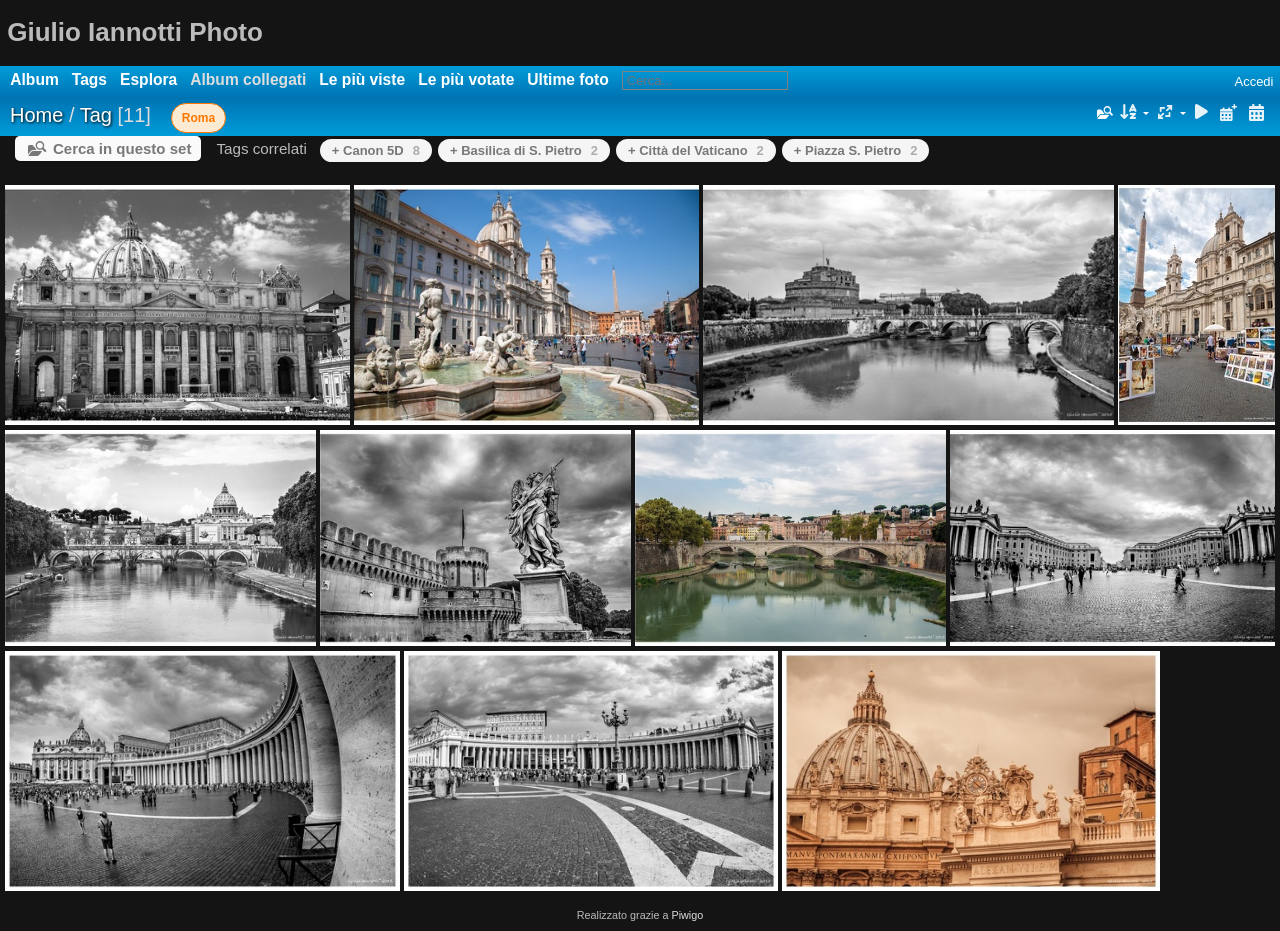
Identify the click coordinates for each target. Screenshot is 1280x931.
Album (34, 79)
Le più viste (362, 79)
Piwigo (687, 915)
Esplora (148, 79)
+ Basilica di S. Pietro (524, 150)
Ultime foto (567, 79)
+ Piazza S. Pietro (856, 150)
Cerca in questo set (122, 148)
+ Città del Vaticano (696, 150)
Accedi (1253, 81)
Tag (96, 115)
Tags (89, 79)
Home (36, 115)
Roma (198, 118)
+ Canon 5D (376, 150)
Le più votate (466, 79)
